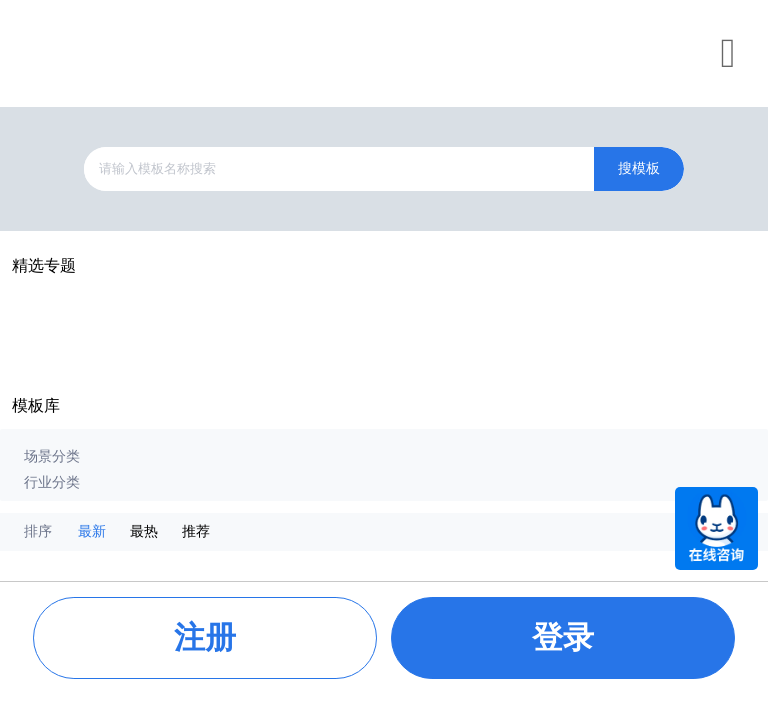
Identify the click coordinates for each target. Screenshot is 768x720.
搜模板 (639, 168)
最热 (144, 531)
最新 (92, 531)
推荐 (196, 531)
